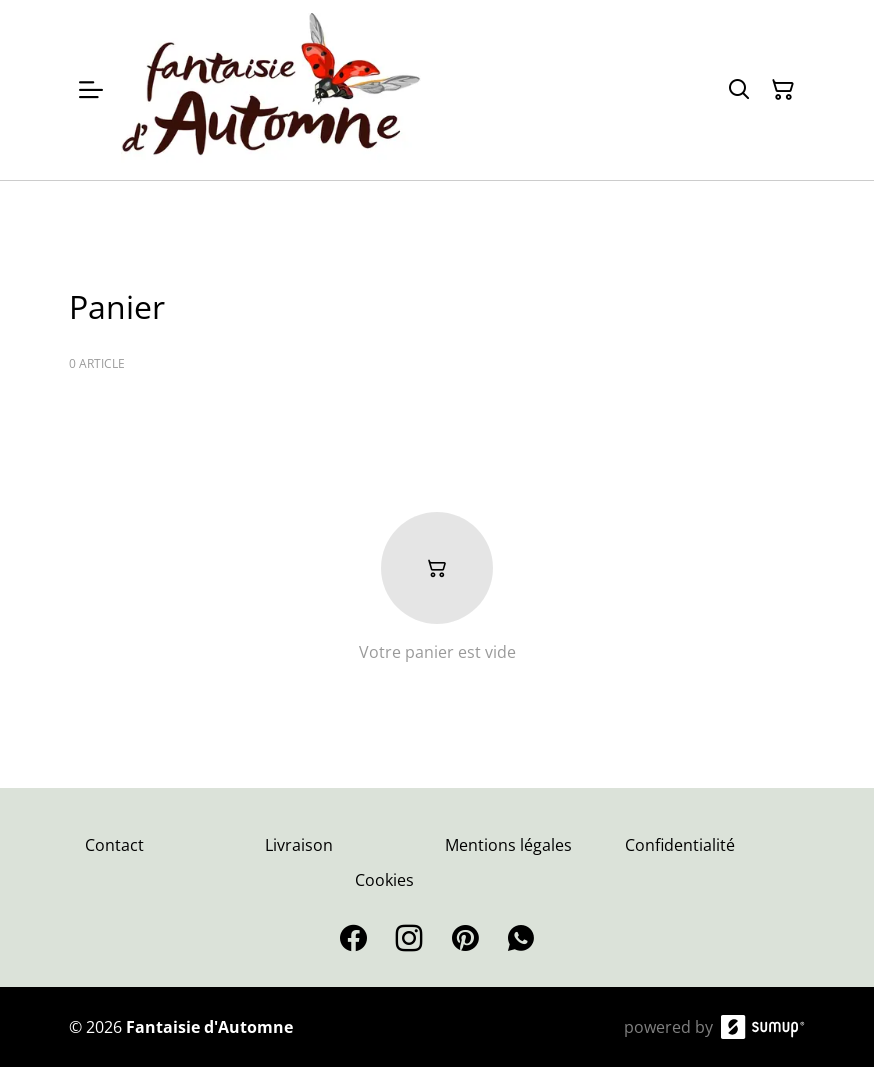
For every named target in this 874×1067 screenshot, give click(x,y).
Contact (114, 845)
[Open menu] (91, 90)
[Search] (739, 90)
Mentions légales (508, 845)
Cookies (384, 880)
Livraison (299, 845)
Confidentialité (680, 845)
